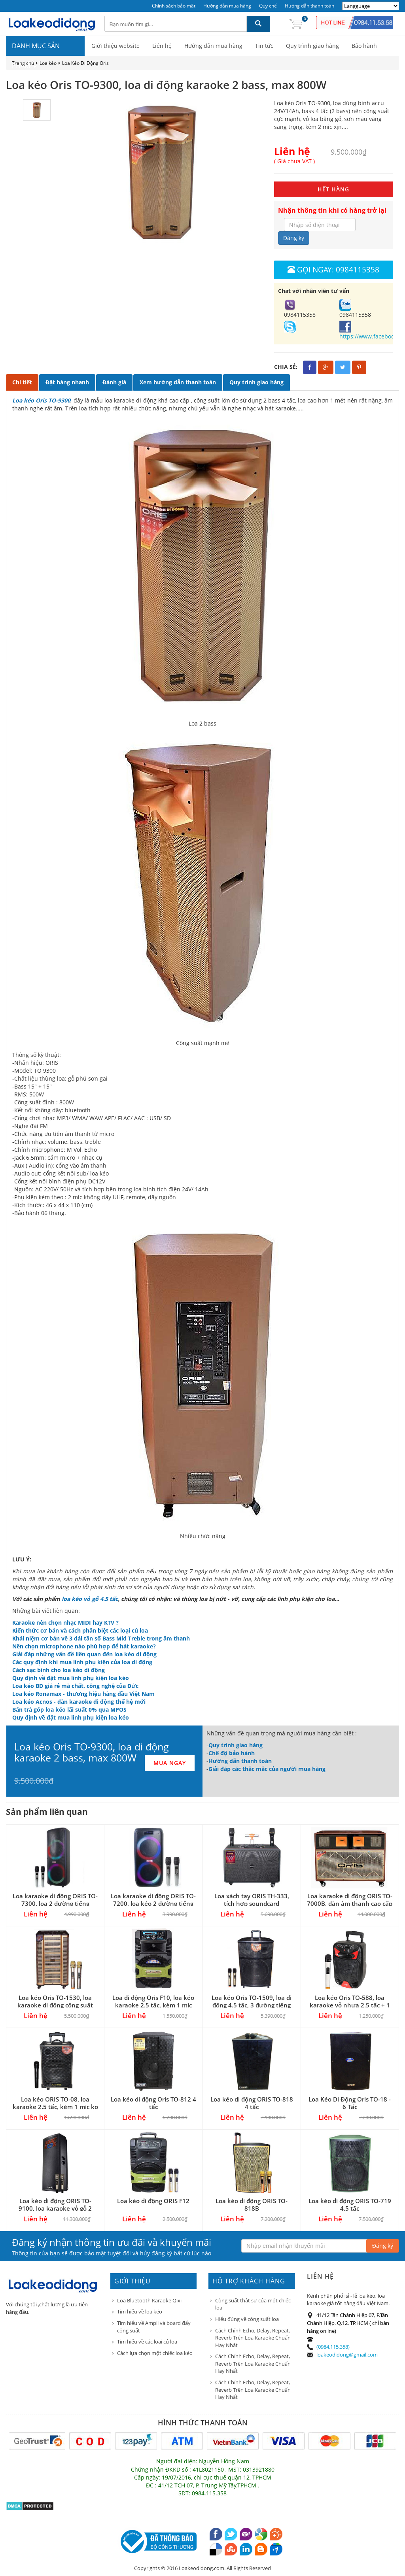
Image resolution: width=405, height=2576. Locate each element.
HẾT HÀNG (333, 189)
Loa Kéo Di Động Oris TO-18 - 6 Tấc (349, 2103)
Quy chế (268, 5)
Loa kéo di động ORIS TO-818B (252, 2204)
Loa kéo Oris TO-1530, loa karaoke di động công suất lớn (55, 2005)
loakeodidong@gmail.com (347, 2354)
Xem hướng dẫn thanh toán (178, 382)
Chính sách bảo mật (173, 5)
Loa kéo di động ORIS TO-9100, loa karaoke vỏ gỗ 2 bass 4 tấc (55, 2208)
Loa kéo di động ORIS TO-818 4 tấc (251, 2103)
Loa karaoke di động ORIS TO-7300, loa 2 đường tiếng (55, 1899)
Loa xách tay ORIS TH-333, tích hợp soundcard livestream (251, 1903)
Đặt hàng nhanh (67, 382)
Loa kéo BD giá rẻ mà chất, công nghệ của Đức (75, 1686)
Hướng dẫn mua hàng (227, 5)
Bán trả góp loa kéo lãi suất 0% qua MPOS (69, 1709)
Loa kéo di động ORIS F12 (153, 2201)
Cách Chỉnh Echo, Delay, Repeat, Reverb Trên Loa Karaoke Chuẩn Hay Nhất (253, 2338)
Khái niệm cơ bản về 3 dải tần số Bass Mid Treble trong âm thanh (101, 1638)
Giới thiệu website (115, 45)
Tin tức (264, 45)
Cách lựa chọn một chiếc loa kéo (155, 2353)
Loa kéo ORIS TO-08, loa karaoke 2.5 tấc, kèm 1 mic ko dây (55, 2106)
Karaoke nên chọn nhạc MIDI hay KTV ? (65, 1622)
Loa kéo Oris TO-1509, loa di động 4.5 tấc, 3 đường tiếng (251, 2001)
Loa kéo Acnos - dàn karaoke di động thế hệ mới (79, 1701)
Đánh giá (114, 382)
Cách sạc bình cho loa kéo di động (58, 1670)
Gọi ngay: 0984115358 (333, 269)
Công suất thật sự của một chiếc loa (253, 2304)
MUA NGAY (169, 1763)
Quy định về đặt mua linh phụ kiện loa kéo (70, 1678)
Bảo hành (364, 45)
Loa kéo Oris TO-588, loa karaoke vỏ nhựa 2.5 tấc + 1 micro (350, 2005)
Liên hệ (162, 45)
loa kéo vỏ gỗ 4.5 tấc (90, 1599)
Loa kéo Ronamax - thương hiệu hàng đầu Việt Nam (83, 1693)
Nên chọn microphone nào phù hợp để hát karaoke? (84, 1646)
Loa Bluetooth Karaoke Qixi (149, 2300)
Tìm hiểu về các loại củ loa (147, 2341)
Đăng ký (293, 238)
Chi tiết (22, 382)
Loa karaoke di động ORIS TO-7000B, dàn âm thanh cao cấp (349, 1899)
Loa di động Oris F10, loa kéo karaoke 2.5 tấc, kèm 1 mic (153, 2001)
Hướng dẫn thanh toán (309, 5)
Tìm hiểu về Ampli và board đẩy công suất (154, 2326)
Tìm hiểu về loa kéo (139, 2311)
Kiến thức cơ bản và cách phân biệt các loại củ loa (80, 1630)
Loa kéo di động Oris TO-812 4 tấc (153, 2103)
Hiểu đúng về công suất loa (247, 2319)
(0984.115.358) (333, 2346)
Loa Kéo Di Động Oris (85, 63)
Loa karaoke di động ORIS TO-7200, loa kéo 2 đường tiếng (153, 1899)
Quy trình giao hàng (312, 45)
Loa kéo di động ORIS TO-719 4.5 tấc (349, 2204)
